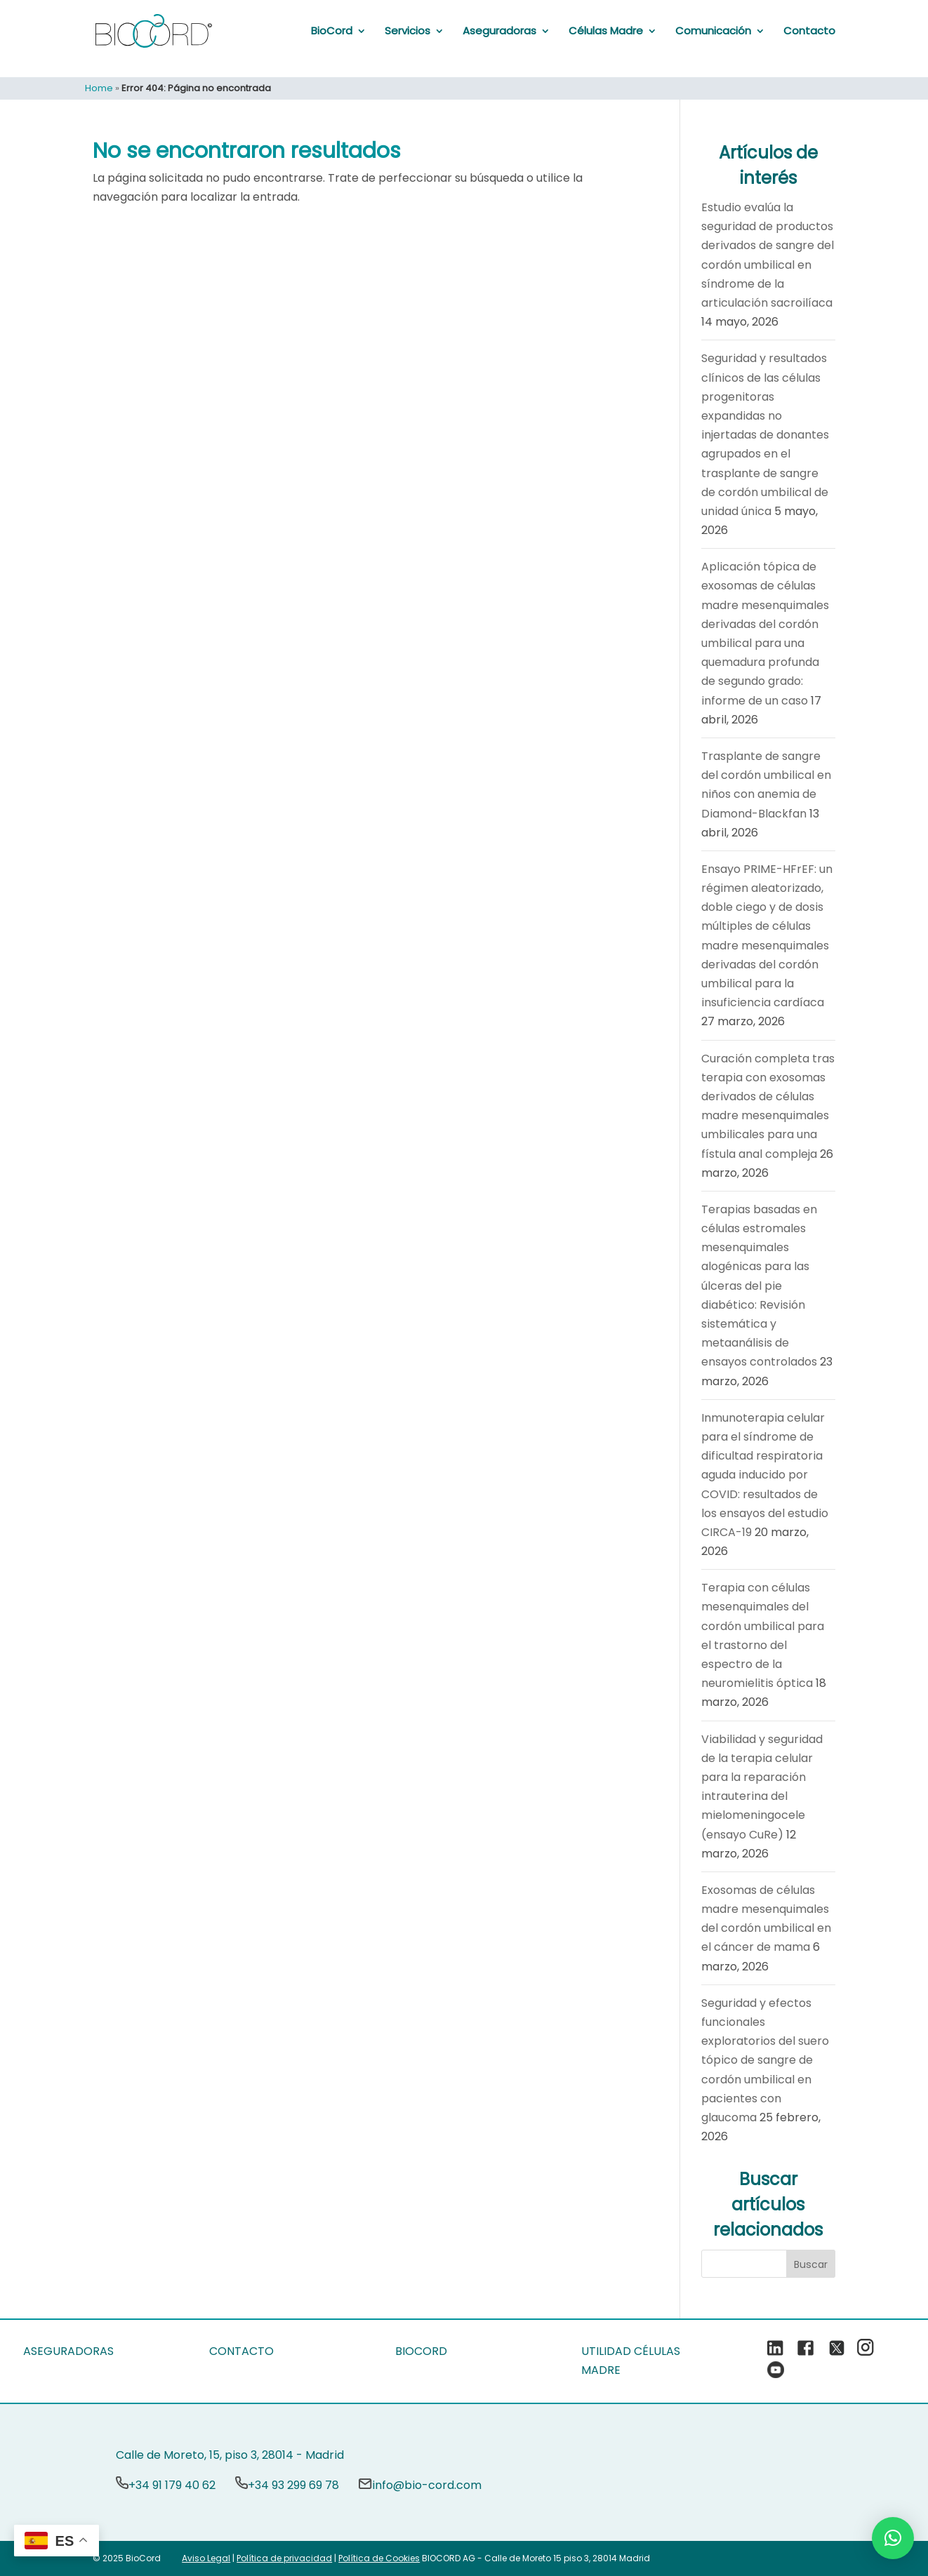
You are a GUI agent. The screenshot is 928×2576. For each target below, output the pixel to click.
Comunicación (713, 30)
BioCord (331, 30)
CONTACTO (241, 2351)
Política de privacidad (284, 2558)
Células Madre (606, 30)
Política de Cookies (379, 2558)
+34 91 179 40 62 (172, 2485)
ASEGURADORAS (68, 2351)
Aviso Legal (206, 2558)
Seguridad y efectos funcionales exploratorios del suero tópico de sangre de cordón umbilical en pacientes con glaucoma (765, 2060)
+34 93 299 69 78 (293, 2485)
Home (99, 88)
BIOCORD (421, 2351)
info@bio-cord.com (427, 2485)
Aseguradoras (499, 30)
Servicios (407, 30)
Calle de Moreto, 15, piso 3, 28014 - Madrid (230, 2455)
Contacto (809, 30)
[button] (893, 2538)
